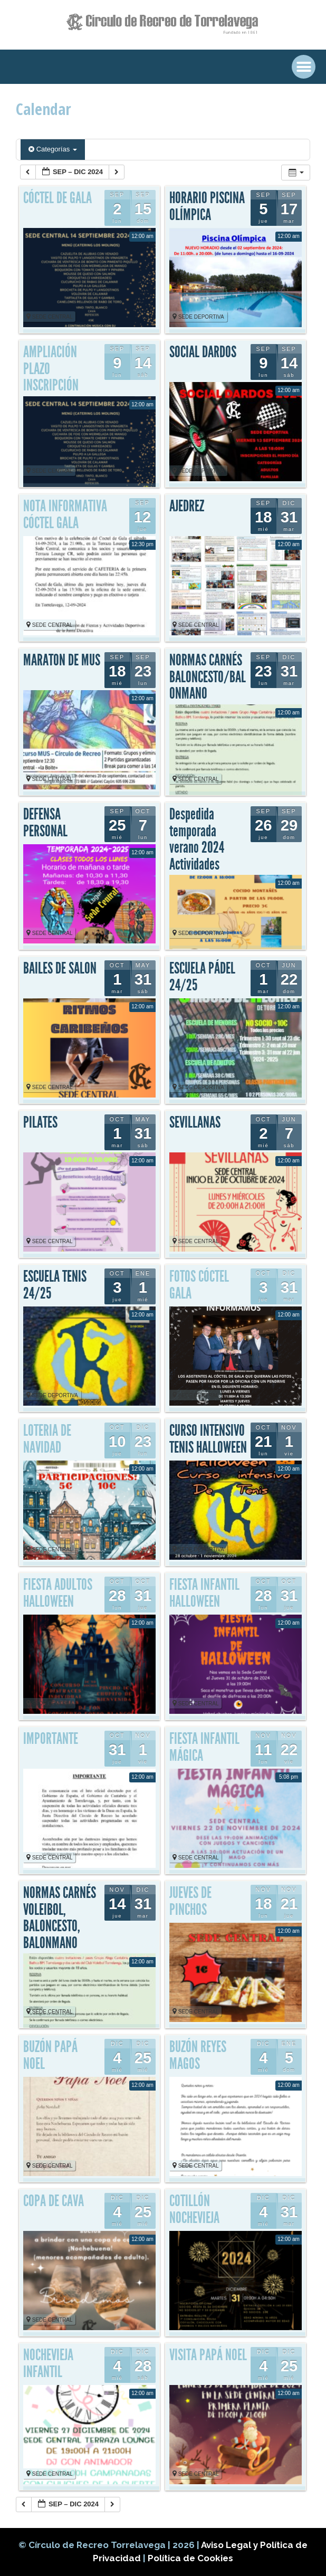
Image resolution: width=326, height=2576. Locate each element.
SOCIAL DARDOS (202, 351)
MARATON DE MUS (61, 660)
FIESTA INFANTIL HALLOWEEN (204, 1593)
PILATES (40, 1122)
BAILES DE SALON (60, 968)
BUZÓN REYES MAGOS (197, 2055)
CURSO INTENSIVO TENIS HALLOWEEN (208, 1439)
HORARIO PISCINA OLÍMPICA (207, 206)
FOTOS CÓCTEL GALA (199, 1285)
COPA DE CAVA (53, 2200)
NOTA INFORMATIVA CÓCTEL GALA (65, 514)
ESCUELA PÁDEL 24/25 (202, 977)
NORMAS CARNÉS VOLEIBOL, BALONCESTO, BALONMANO (59, 1917)
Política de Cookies (190, 2558)
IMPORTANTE (50, 1738)
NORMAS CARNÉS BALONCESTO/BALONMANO (207, 677)
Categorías (52, 149)
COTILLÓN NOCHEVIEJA (194, 2209)
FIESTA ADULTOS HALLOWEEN (57, 1593)
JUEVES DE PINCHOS (190, 1901)
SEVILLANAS (194, 1122)
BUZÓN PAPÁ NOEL (50, 2055)
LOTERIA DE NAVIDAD (47, 1439)
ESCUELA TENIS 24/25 (55, 1285)
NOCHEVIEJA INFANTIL (48, 2363)
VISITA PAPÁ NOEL (208, 2354)
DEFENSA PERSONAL (45, 823)
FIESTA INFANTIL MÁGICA (204, 1747)
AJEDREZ (186, 506)
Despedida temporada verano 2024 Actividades (196, 839)
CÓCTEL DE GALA (57, 197)
